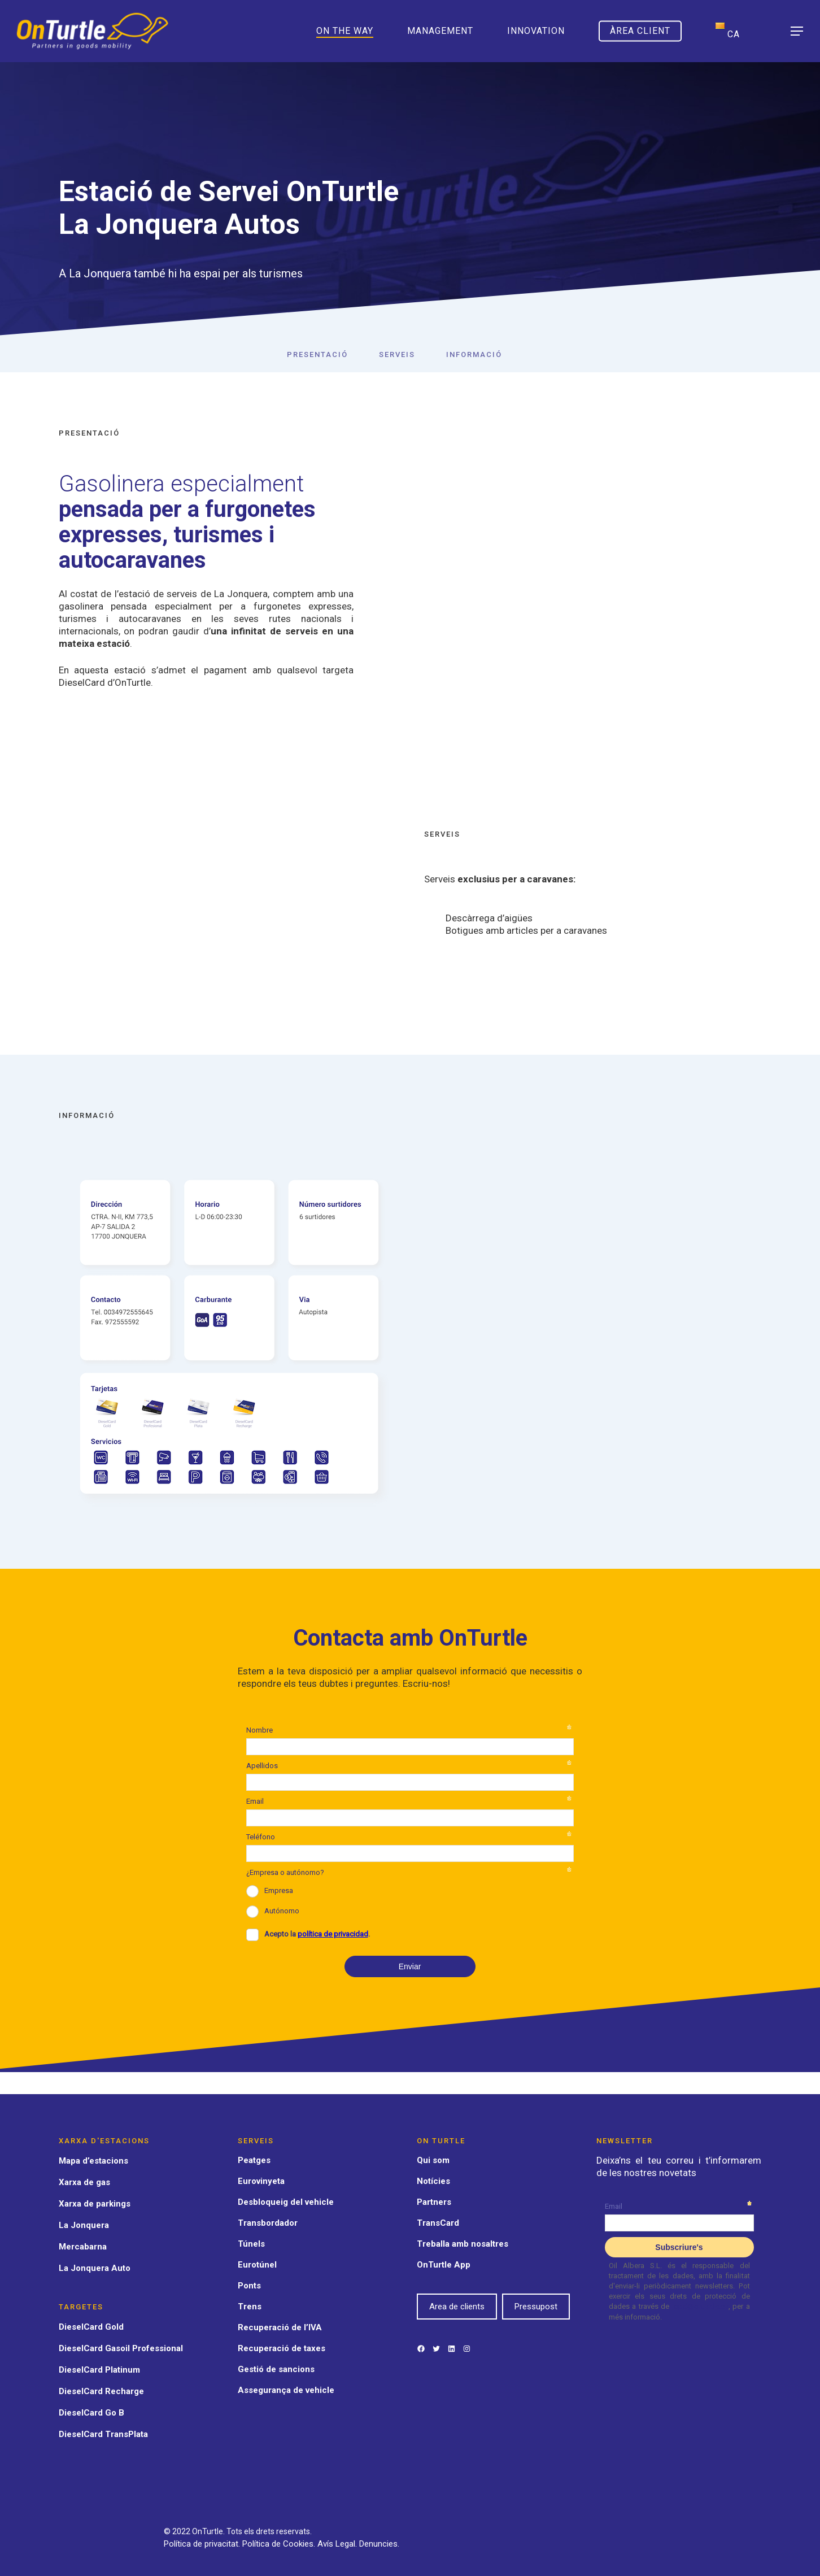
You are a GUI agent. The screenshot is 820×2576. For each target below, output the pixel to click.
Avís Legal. (338, 2544)
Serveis (397, 354)
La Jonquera (84, 2225)
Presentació (317, 354)
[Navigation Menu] (797, 31)
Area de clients (457, 2306)
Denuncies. (379, 2544)
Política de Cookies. (279, 2544)
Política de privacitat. (203, 2544)
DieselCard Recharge (101, 2391)
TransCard (438, 2223)
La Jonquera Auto (94, 2268)
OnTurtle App (443, 2265)
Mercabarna (83, 2247)
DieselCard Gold (91, 2327)
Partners (434, 2202)
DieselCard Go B (91, 2413)
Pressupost (535, 2306)
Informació (474, 354)
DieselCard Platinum (99, 2370)
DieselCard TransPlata (103, 2434)
